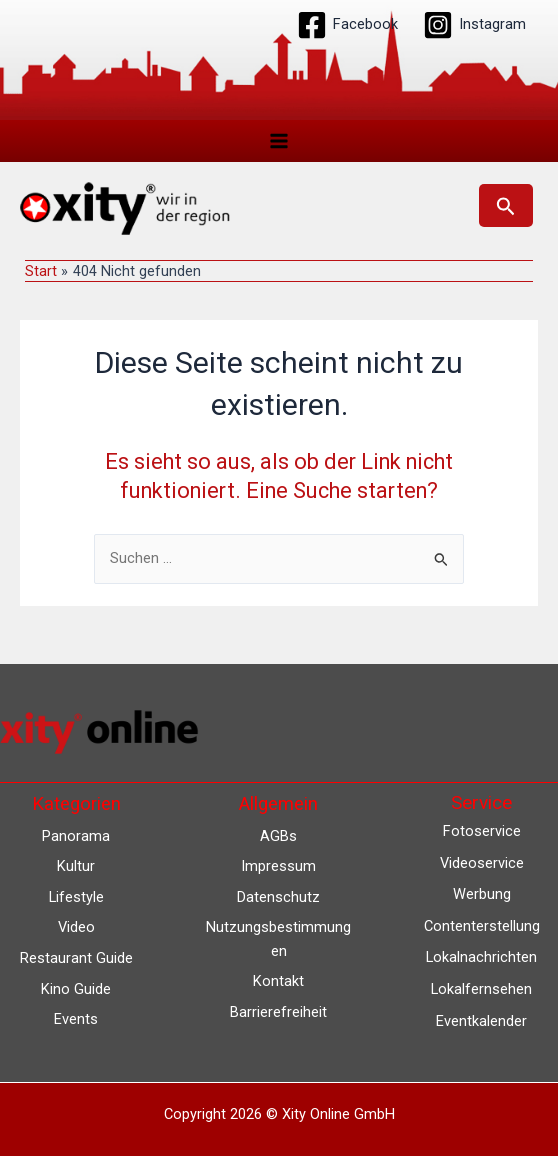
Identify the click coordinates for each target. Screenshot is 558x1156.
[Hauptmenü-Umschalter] (279, 141)
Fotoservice (482, 832)
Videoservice (482, 863)
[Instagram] (474, 25)
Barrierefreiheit (278, 1012)
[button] (506, 206)
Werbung (482, 895)
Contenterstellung (482, 926)
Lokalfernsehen (481, 989)
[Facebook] (347, 25)
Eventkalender (481, 1021)
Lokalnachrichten (481, 958)
